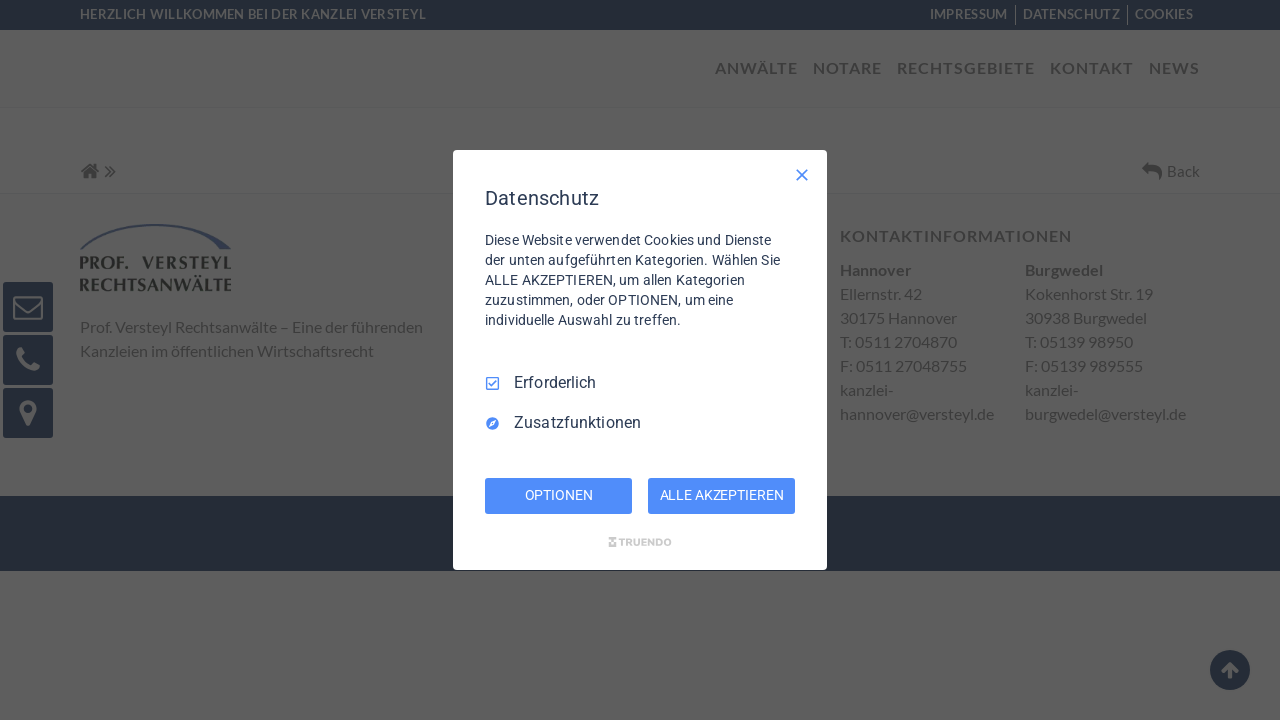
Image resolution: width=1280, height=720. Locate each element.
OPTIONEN (559, 495)
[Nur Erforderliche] (802, 175)
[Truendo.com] (640, 542)
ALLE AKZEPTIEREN (722, 495)
